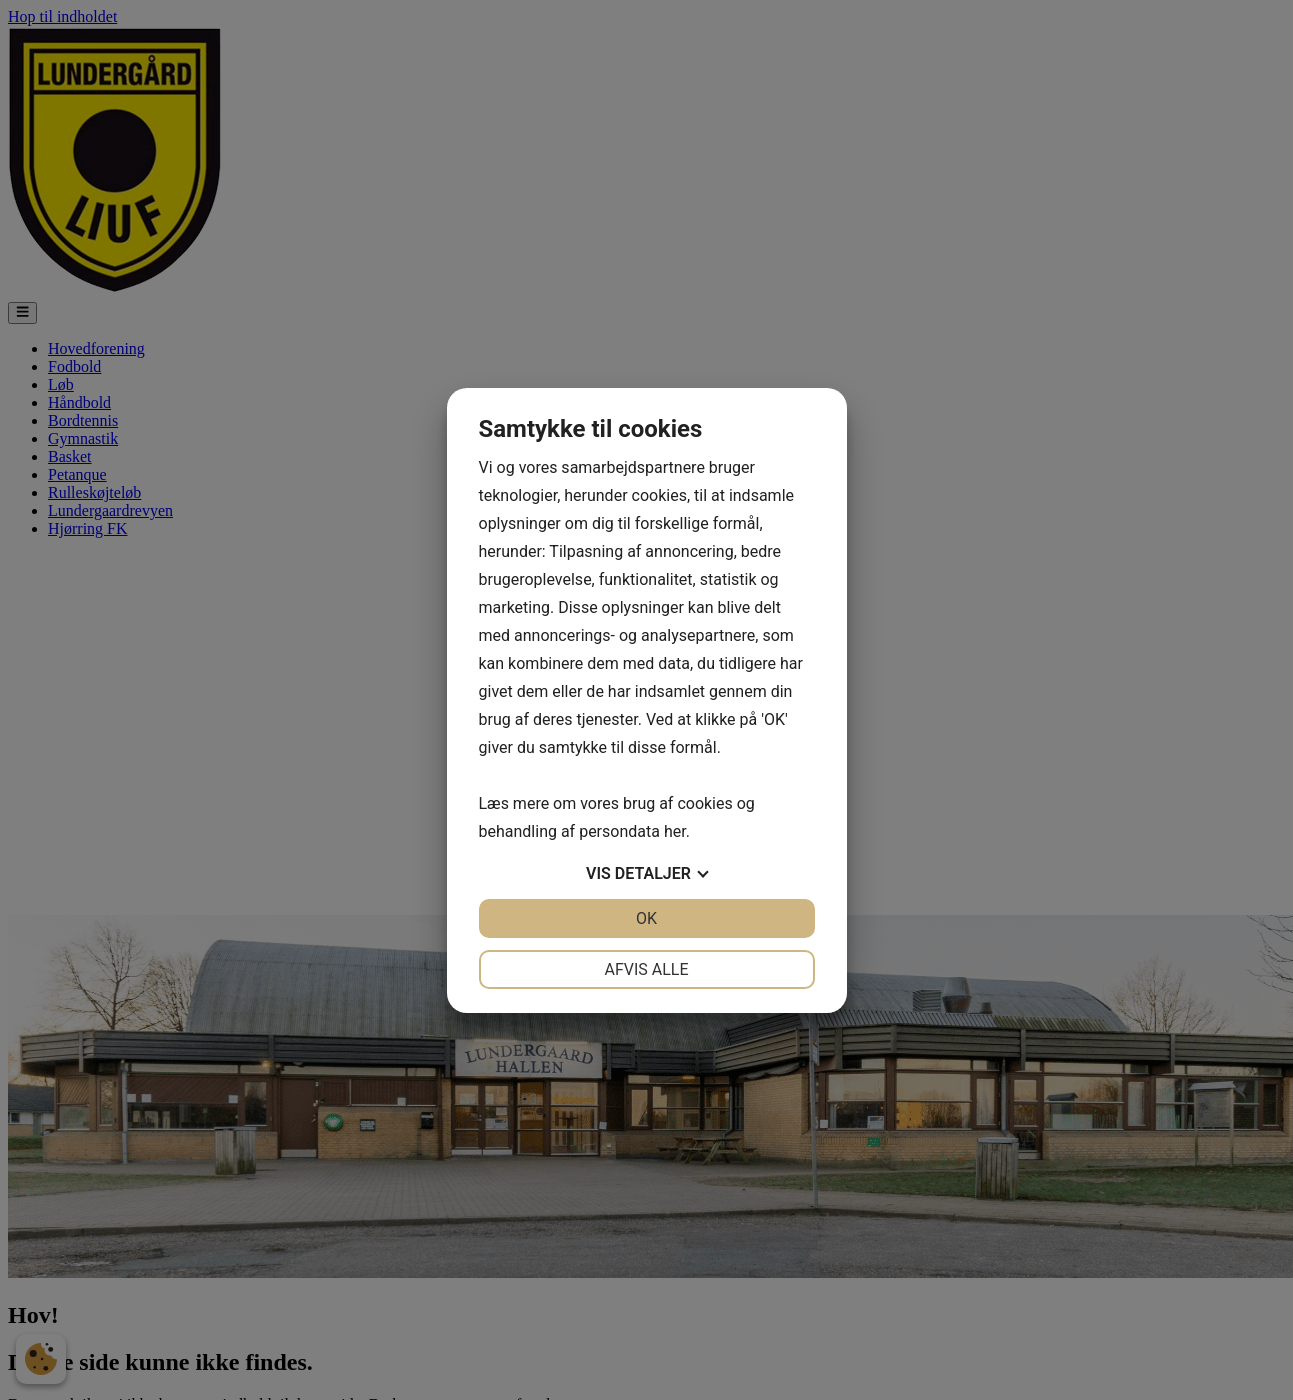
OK (646, 918)
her (675, 831)
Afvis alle (646, 969)
